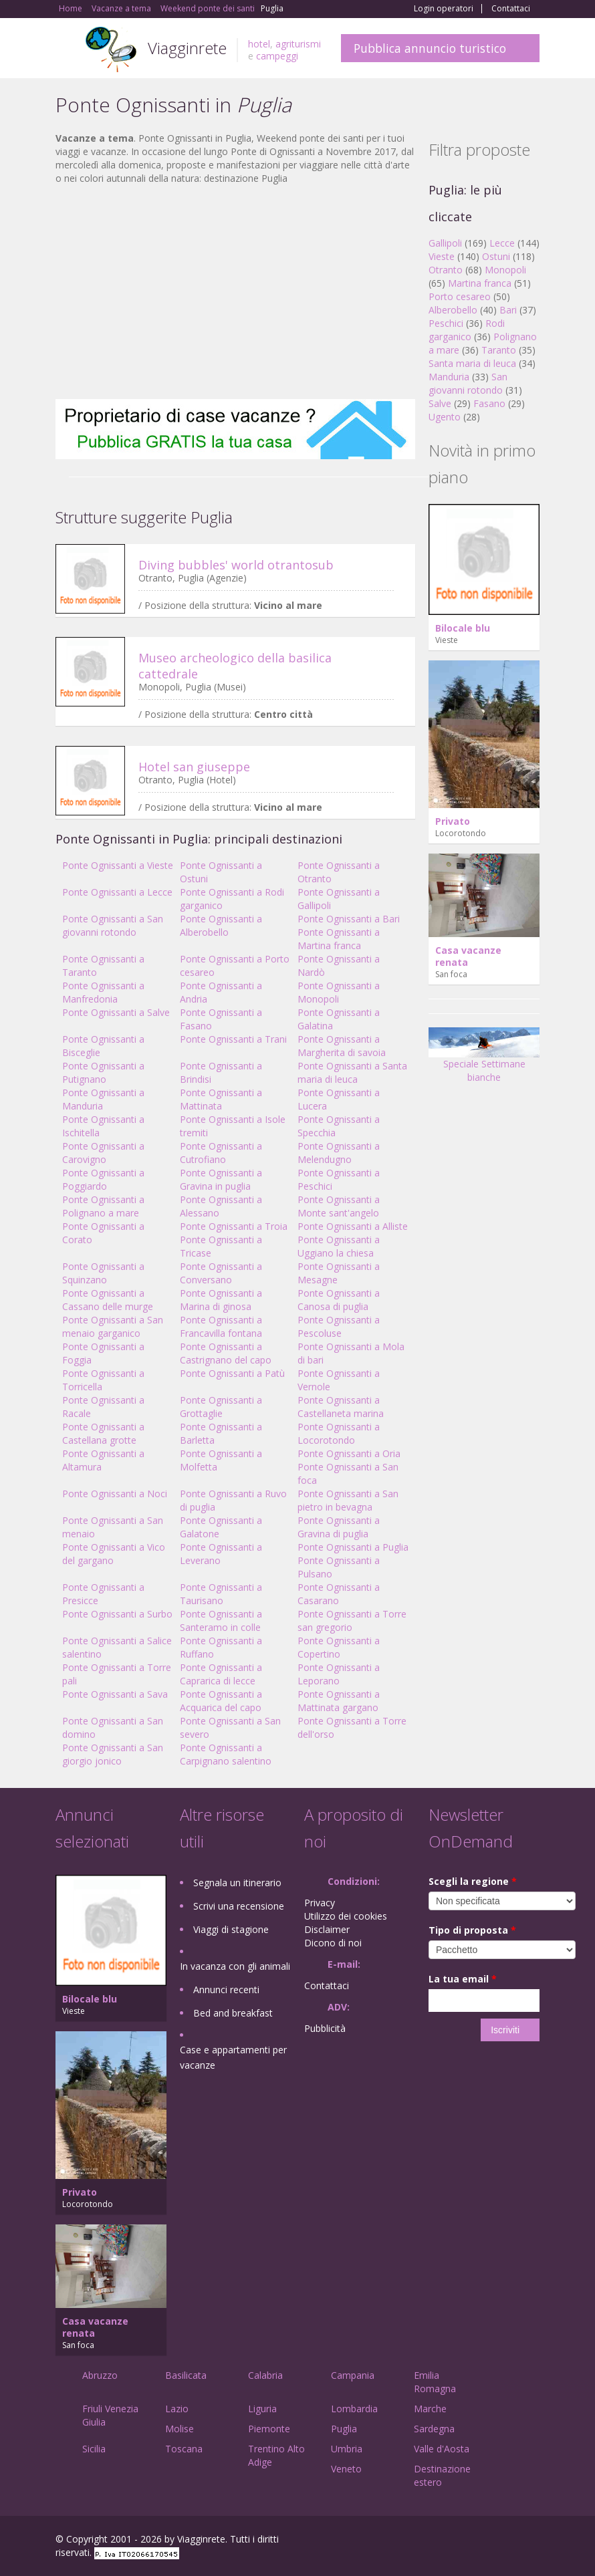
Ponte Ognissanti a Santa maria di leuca (352, 1072)
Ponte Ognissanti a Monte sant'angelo (339, 1206)
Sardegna (434, 2428)
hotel (259, 43)
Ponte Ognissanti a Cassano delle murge (107, 1300)
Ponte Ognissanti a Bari (349, 918)
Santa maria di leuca (472, 363)
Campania (352, 2375)
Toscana (184, 2448)
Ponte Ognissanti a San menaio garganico (112, 1326)
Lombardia (354, 2408)
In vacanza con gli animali (235, 1966)
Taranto (498, 350)
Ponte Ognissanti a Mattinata (221, 1099)
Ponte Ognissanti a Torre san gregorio (352, 1620)
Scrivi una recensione (238, 1906)
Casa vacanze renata (468, 956)
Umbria (346, 2448)
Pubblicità (325, 2028)
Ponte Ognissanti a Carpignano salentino (225, 1754)
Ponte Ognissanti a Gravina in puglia (221, 1179)
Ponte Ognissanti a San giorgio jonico (112, 1754)
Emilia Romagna (435, 2382)
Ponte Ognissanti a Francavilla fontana (221, 1326)
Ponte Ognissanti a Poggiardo (103, 1179)
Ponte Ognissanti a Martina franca (339, 939)
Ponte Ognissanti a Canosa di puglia (339, 1300)
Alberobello (453, 309)
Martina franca (479, 283)
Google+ (468, 2541)
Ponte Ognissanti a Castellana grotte (103, 1433)
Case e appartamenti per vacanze (233, 2057)
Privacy (319, 1902)
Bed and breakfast (233, 2013)
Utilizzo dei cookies (345, 1916)
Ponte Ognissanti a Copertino (339, 1647)
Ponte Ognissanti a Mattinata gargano (339, 1701)
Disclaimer (327, 1929)
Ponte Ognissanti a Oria (349, 1453)
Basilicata (186, 2375)
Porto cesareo (460, 296)
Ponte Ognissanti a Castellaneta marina (341, 1407)
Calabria (265, 2375)
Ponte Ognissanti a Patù (232, 1373)
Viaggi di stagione (231, 1929)
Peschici (446, 323)
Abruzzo (100, 2375)
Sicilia (94, 2448)
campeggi (277, 55)
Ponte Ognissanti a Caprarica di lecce (221, 1674)
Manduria (449, 376)
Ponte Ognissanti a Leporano (339, 1674)
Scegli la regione (473, 1881)
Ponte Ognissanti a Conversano (221, 1273)
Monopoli (505, 269)
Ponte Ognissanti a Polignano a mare (103, 1206)
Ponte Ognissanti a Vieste (117, 865)
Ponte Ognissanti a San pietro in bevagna (348, 1500)
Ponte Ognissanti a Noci (114, 1493)
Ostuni (496, 256)
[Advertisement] (235, 292)
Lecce (502, 243)
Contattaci (510, 8)
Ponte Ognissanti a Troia (233, 1226)
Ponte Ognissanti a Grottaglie (221, 1407)
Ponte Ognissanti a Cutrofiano (221, 1153)
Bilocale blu (462, 628)
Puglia (344, 2428)
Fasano (489, 403)
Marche (430, 2408)
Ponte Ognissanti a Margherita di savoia (342, 1046)
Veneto (346, 2468)
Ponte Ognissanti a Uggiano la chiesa (339, 1246)
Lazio (177, 2408)
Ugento (445, 416)
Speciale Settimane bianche (484, 1059)
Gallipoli (445, 243)
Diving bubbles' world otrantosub (236, 565)
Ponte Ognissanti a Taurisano (221, 1594)
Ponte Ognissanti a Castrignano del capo (225, 1353)
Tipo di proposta (472, 1930)
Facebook (439, 2541)
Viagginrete (187, 48)
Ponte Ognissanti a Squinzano (103, 1273)
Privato (452, 821)
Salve (440, 403)
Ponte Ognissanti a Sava (115, 1694)
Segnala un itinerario (237, 1882)
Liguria (262, 2408)
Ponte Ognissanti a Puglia (353, 1547)
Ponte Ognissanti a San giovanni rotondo (112, 925)
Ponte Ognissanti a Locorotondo (339, 1433)
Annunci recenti (226, 1989)
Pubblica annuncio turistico (430, 48)
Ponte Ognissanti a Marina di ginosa (221, 1300)
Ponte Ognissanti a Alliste (353, 1226)
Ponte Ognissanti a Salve (116, 1012)
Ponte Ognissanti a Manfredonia (103, 992)
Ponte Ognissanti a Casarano (339, 1594)
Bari (508, 309)
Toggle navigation (67, 49)
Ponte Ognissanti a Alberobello (221, 925)
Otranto (446, 269)
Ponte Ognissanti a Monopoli (339, 992)
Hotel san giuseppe (194, 767)
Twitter (501, 2541)
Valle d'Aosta (441, 2448)
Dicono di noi (333, 1942)
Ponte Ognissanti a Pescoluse (339, 1326)
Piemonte (269, 2428)
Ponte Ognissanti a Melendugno (339, 1153)
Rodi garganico (467, 330)
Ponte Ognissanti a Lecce (117, 892)
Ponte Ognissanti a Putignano (103, 1072)
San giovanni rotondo (468, 383)
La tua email (463, 1978)
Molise (179, 2428)
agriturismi (298, 43)
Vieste (442, 256)
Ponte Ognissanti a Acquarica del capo (221, 1701)
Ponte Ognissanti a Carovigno (103, 1153)
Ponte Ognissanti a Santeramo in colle (221, 1620)
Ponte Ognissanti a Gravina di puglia (339, 1527)
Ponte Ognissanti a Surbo (117, 1613)
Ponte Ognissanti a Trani (233, 1039)
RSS (532, 2541)
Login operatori (443, 8)
